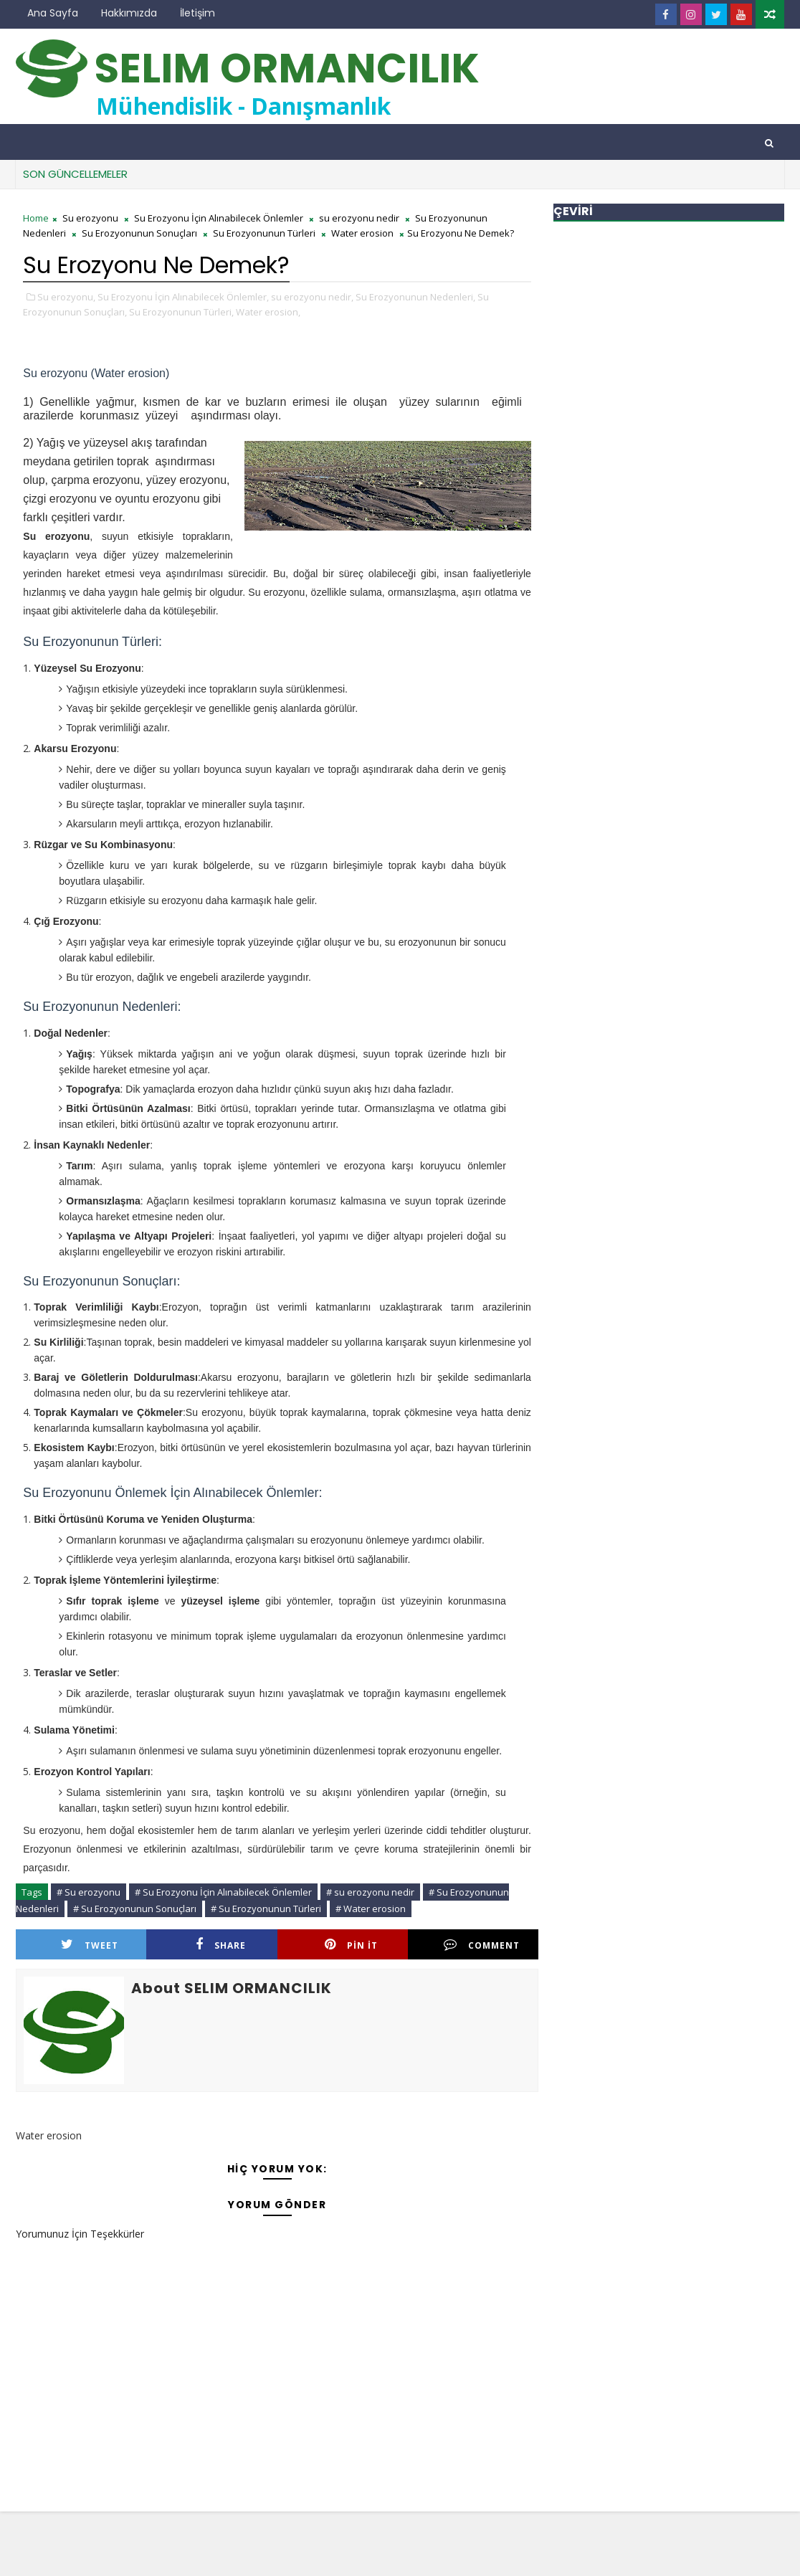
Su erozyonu (90, 218)
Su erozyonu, (66, 296)
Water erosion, (268, 311)
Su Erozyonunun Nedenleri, (415, 296)
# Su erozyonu (88, 1892)
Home (36, 218)
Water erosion (362, 233)
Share (221, 1945)
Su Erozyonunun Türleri (264, 233)
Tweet (89, 1945)
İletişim (197, 13)
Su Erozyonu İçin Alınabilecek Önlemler (218, 218)
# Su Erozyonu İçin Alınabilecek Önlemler (223, 1892)
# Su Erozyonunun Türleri (266, 1908)
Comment (482, 1945)
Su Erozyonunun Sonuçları (139, 233)
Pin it (351, 1945)
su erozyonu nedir (359, 218)
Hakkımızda (129, 13)
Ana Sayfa (52, 13)
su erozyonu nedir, (312, 296)
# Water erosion (370, 1908)
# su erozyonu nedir (370, 1892)
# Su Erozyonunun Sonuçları (134, 1908)
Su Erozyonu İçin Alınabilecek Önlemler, (183, 296)
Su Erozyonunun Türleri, (181, 311)
